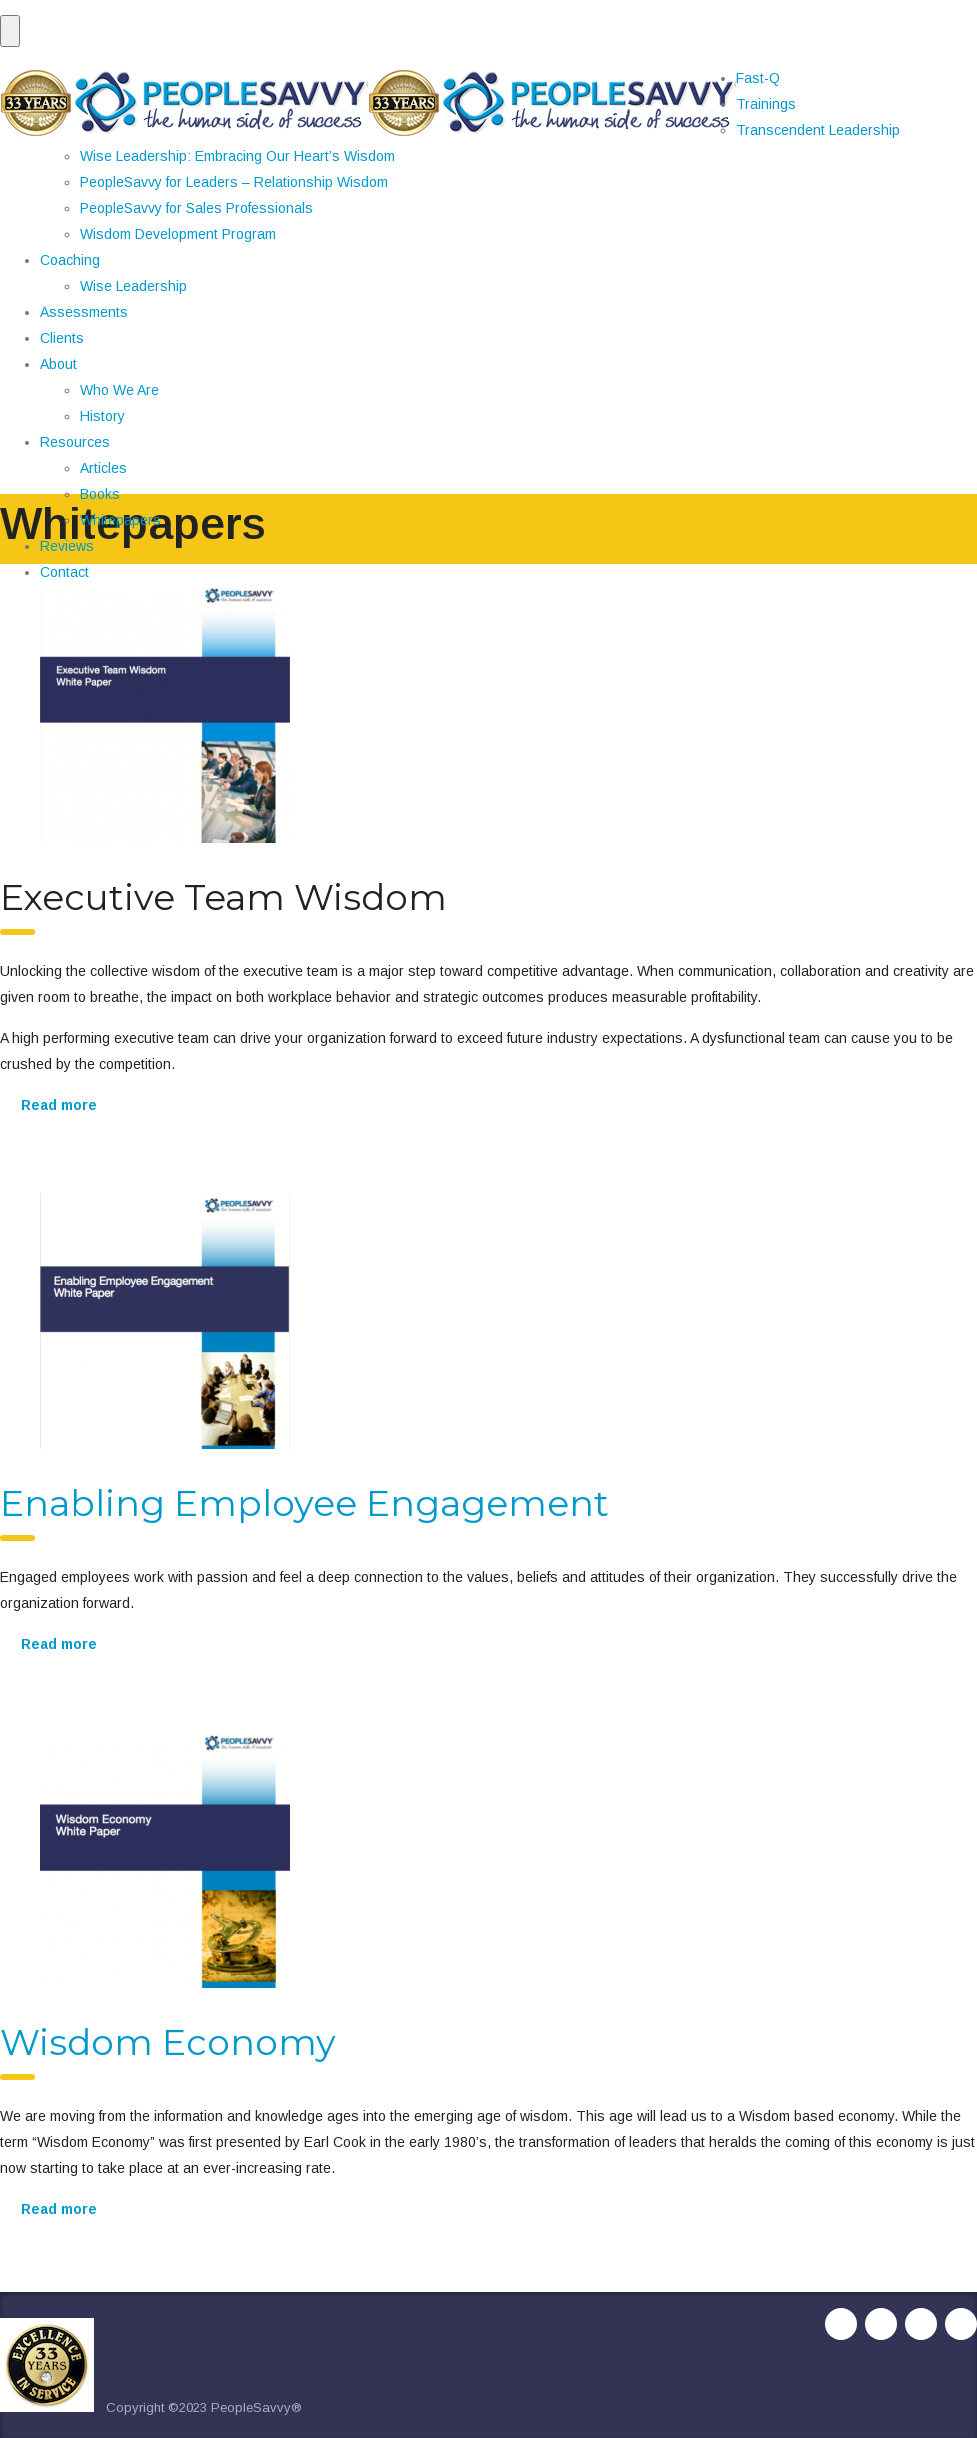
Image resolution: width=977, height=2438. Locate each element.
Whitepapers (120, 520)
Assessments (84, 312)
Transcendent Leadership (818, 130)
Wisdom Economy (168, 2042)
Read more (59, 1105)
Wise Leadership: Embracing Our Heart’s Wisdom (237, 156)
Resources (75, 442)
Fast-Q (758, 78)
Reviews (67, 546)
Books (100, 494)
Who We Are (119, 390)
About (58, 364)
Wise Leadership (133, 286)
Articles (103, 468)
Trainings (766, 104)
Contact (64, 572)
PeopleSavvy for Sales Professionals (196, 208)
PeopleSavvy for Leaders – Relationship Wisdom (234, 182)
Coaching (70, 260)
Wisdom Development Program (178, 234)
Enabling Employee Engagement (304, 1503)
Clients (62, 338)
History (102, 416)
